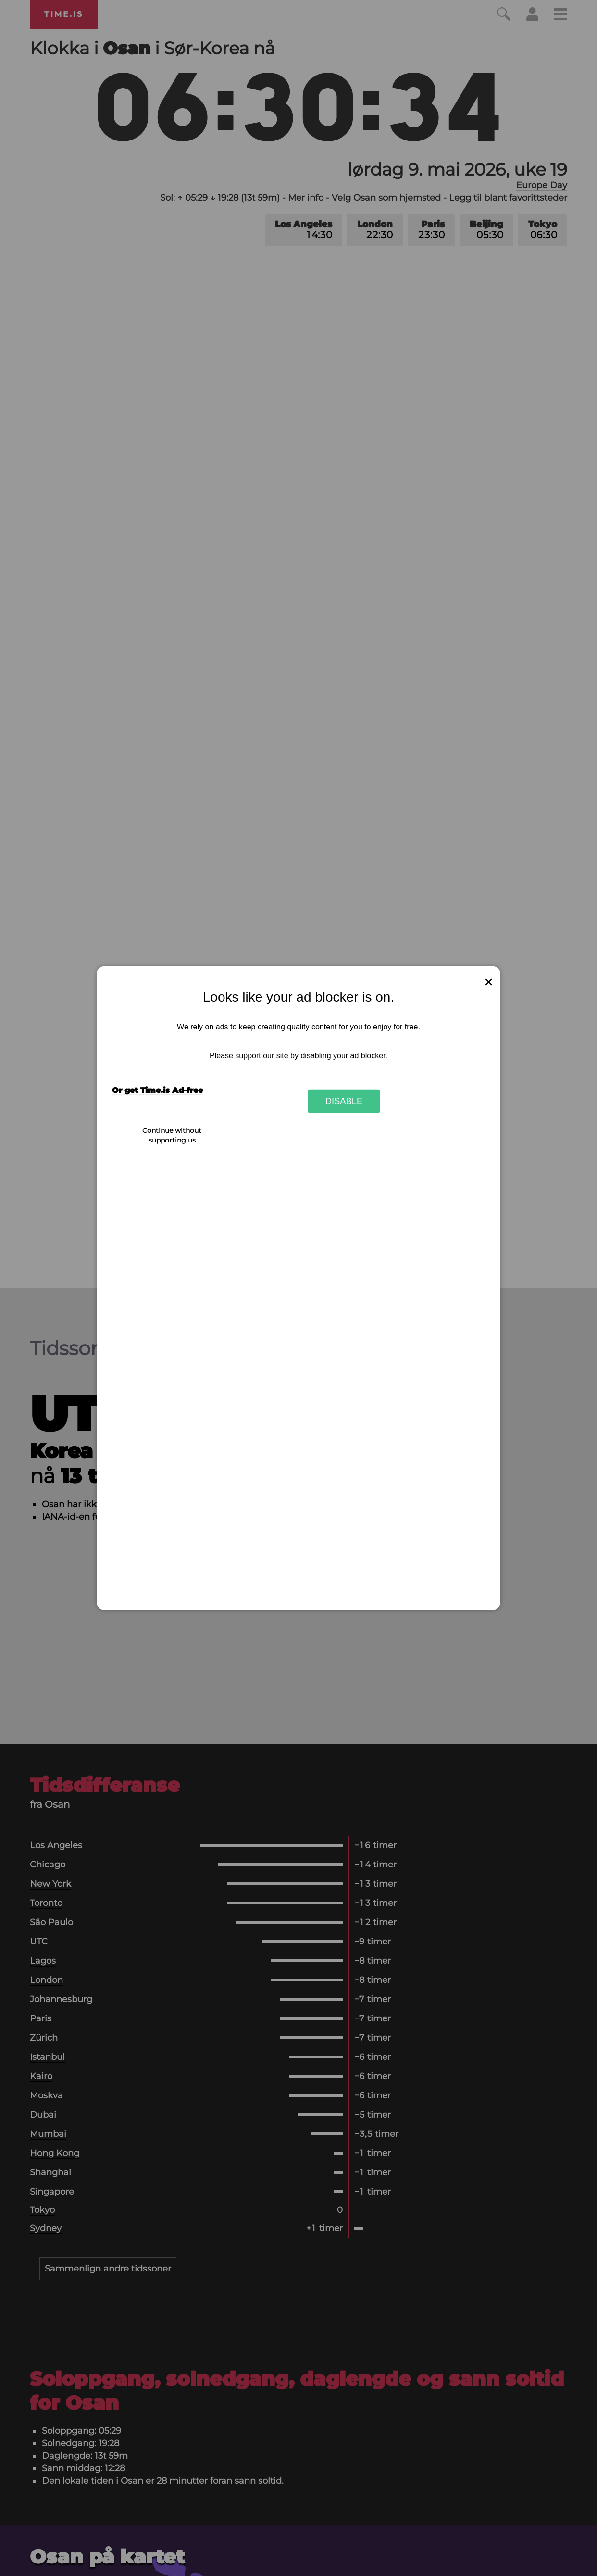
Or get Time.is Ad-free (157, 1090)
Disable (344, 1101)
